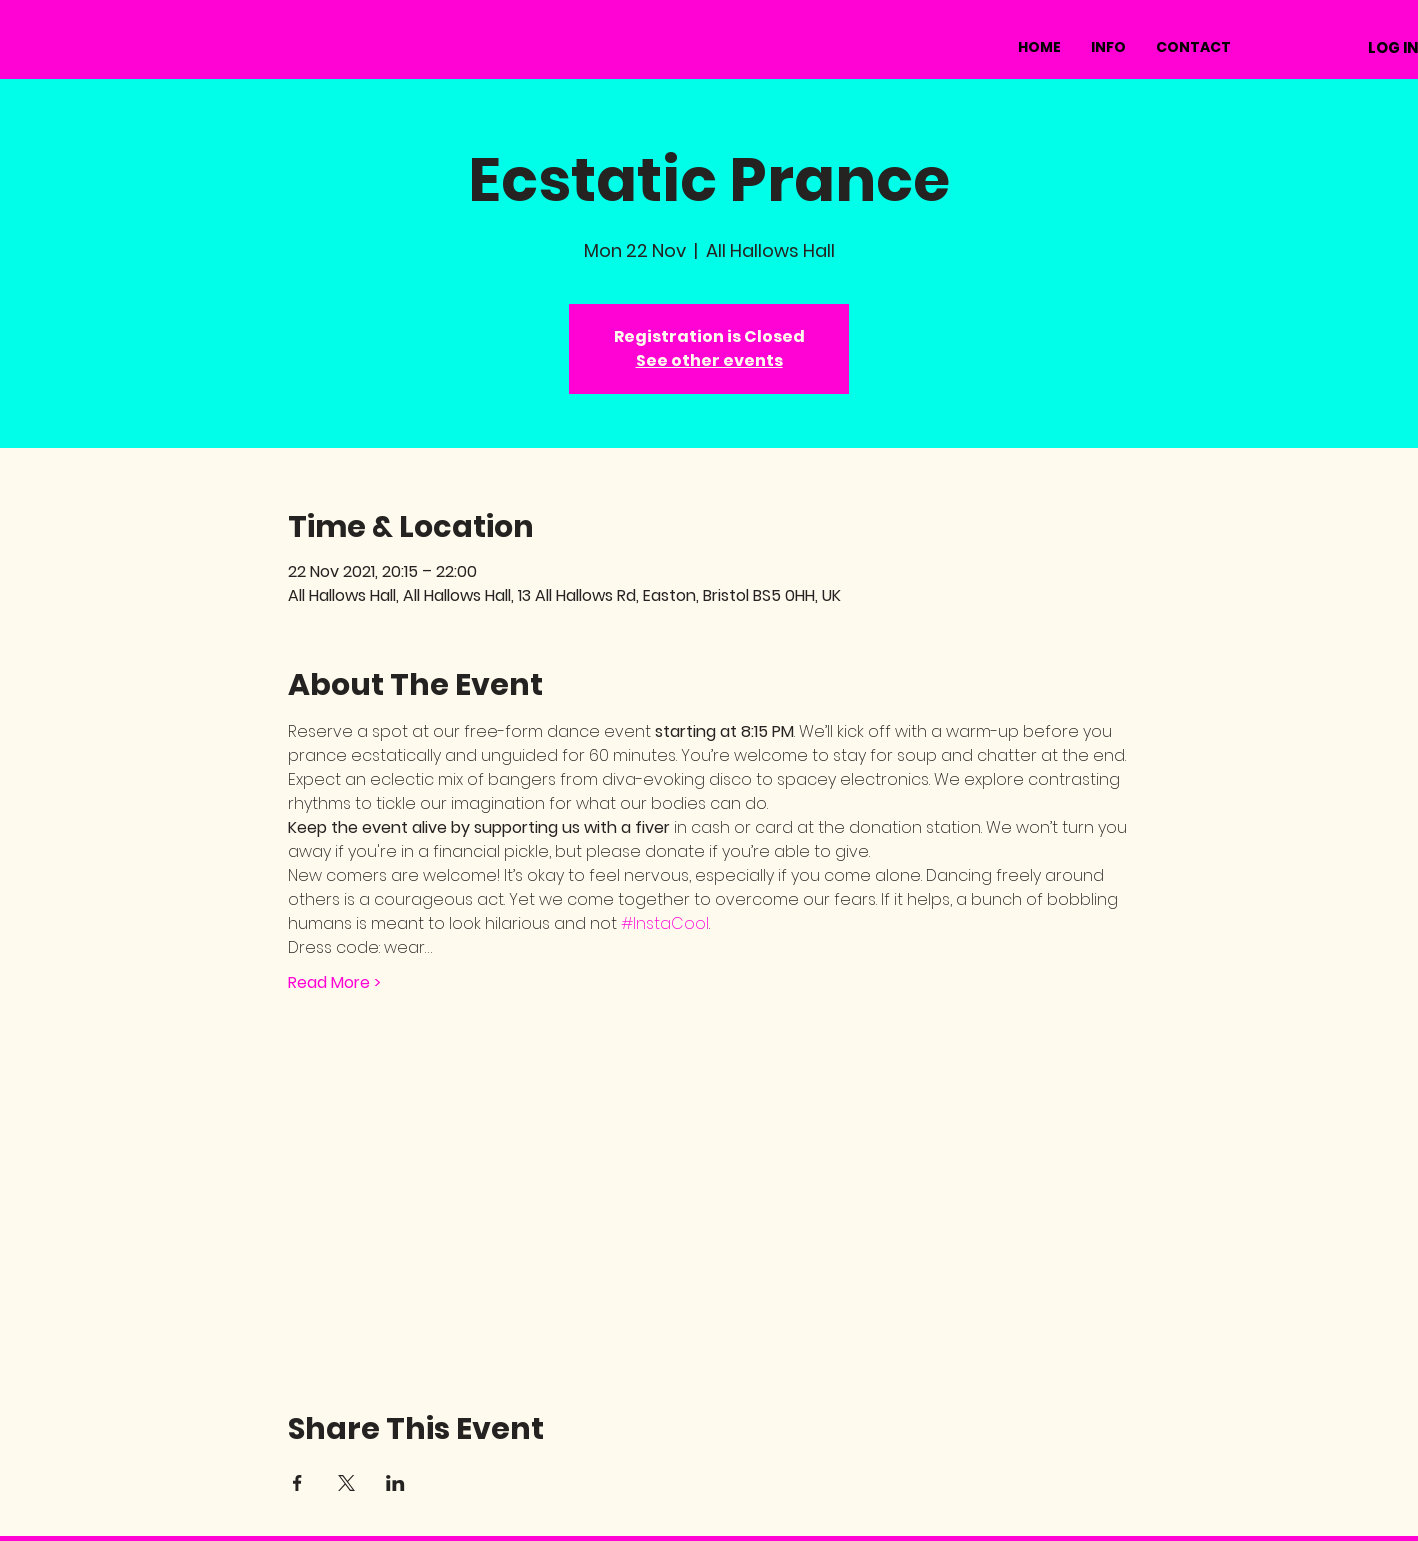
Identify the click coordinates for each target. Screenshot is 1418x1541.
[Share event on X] (346, 1483)
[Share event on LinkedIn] (395, 1483)
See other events (709, 360)
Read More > (334, 983)
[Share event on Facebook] (297, 1483)
